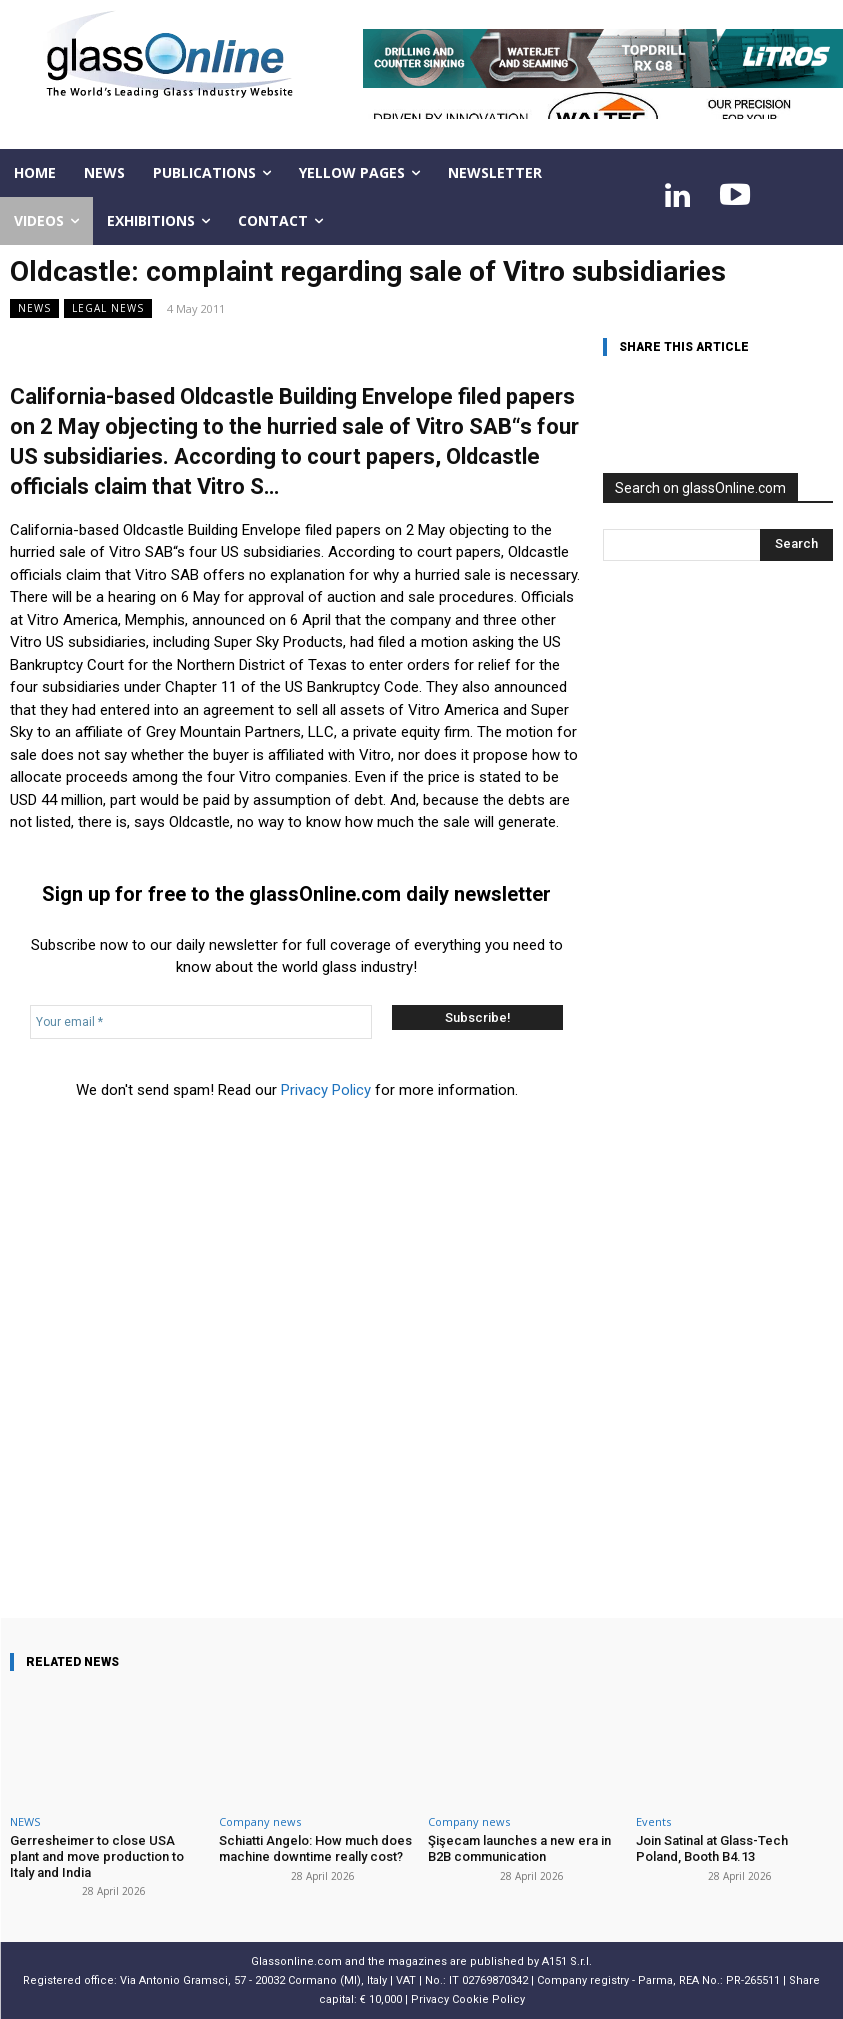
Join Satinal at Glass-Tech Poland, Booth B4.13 (712, 1848)
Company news (260, 1821)
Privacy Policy (326, 1090)
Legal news (108, 308)
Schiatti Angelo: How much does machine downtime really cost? (315, 1848)
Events (653, 1821)
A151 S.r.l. (567, 1961)
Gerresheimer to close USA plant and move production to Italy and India (97, 1856)
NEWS (34, 308)
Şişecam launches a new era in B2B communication (519, 1848)
